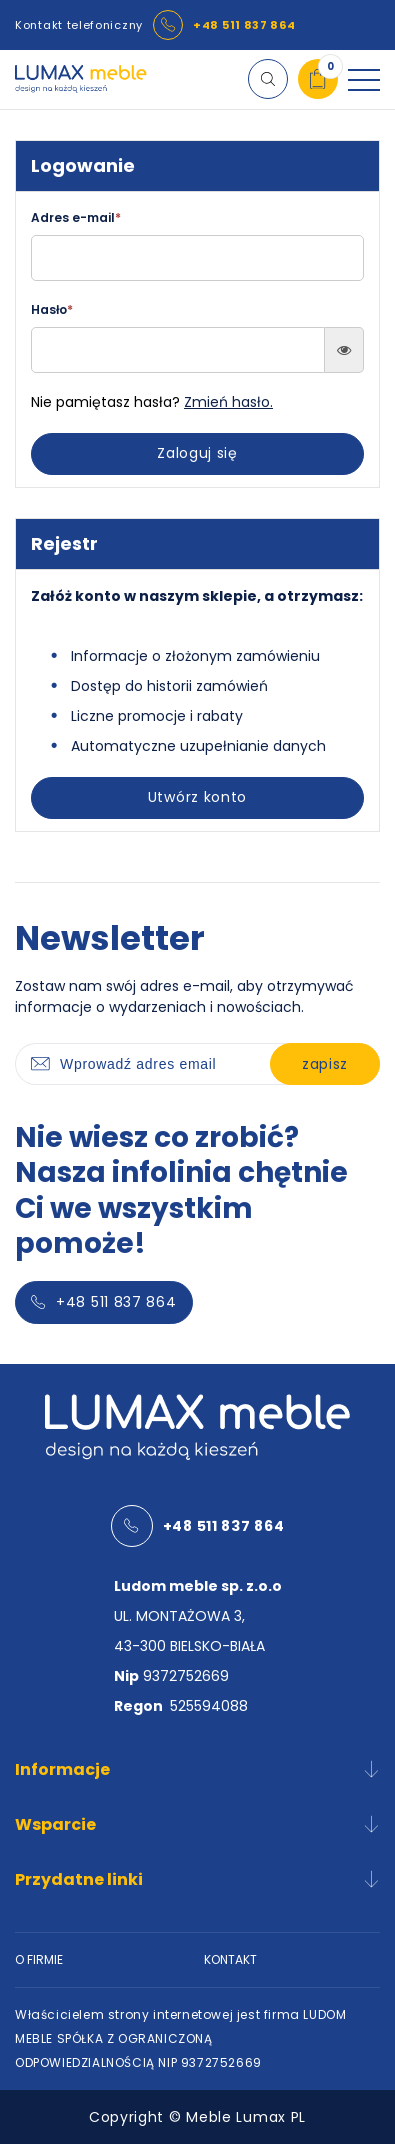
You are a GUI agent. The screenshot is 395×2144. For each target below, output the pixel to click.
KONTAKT (230, 1959)
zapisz (325, 1064)
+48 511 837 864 (244, 25)
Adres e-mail (76, 217)
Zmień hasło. (228, 402)
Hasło (52, 309)
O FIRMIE (39, 1959)
